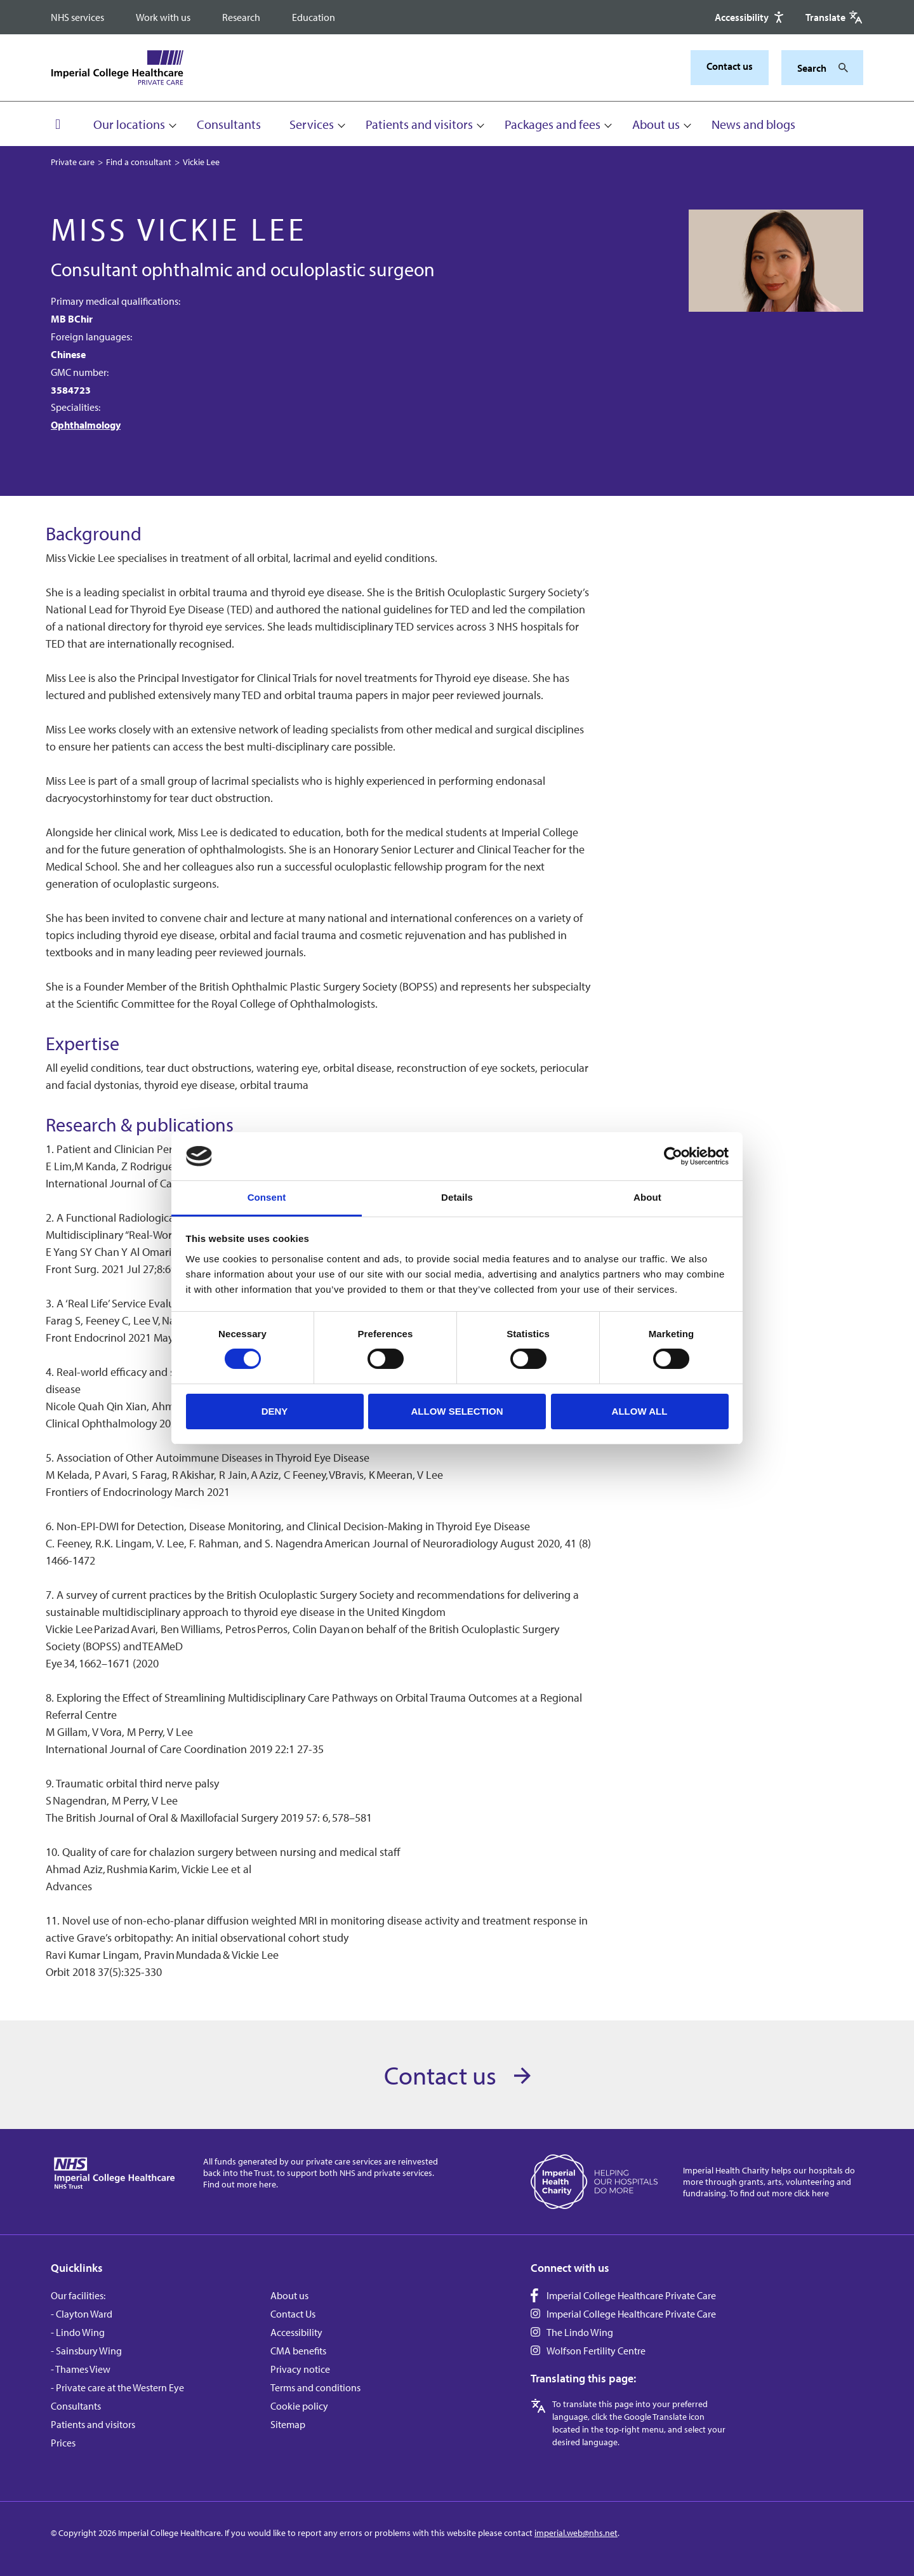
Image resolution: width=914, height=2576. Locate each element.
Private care (73, 162)
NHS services (77, 17)
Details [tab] (457, 1197)
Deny (275, 1411)
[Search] (839, 68)
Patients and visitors (419, 124)
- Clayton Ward (81, 2313)
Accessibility (296, 2332)
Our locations (129, 124)
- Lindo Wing (78, 2332)
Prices (63, 2442)
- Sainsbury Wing (86, 2350)
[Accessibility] (750, 17)
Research (241, 17)
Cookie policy (299, 2405)
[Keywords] (814, 68)
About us (656, 124)
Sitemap (287, 2424)
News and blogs (753, 124)
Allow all (640, 1411)
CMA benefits (298, 2350)
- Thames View (80, 2369)
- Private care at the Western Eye (117, 2387)
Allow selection (457, 1411)
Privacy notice (300, 2369)
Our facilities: (78, 2295)
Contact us (729, 66)
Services (311, 124)
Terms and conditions (315, 2387)
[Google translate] (834, 17)
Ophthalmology (86, 424)
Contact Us (292, 2313)
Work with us (163, 17)
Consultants (229, 124)
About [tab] (647, 1197)
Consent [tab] (267, 1197)
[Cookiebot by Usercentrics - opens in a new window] (673, 1156)
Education (313, 17)
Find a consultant (138, 162)
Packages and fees (552, 124)
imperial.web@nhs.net (576, 2533)
